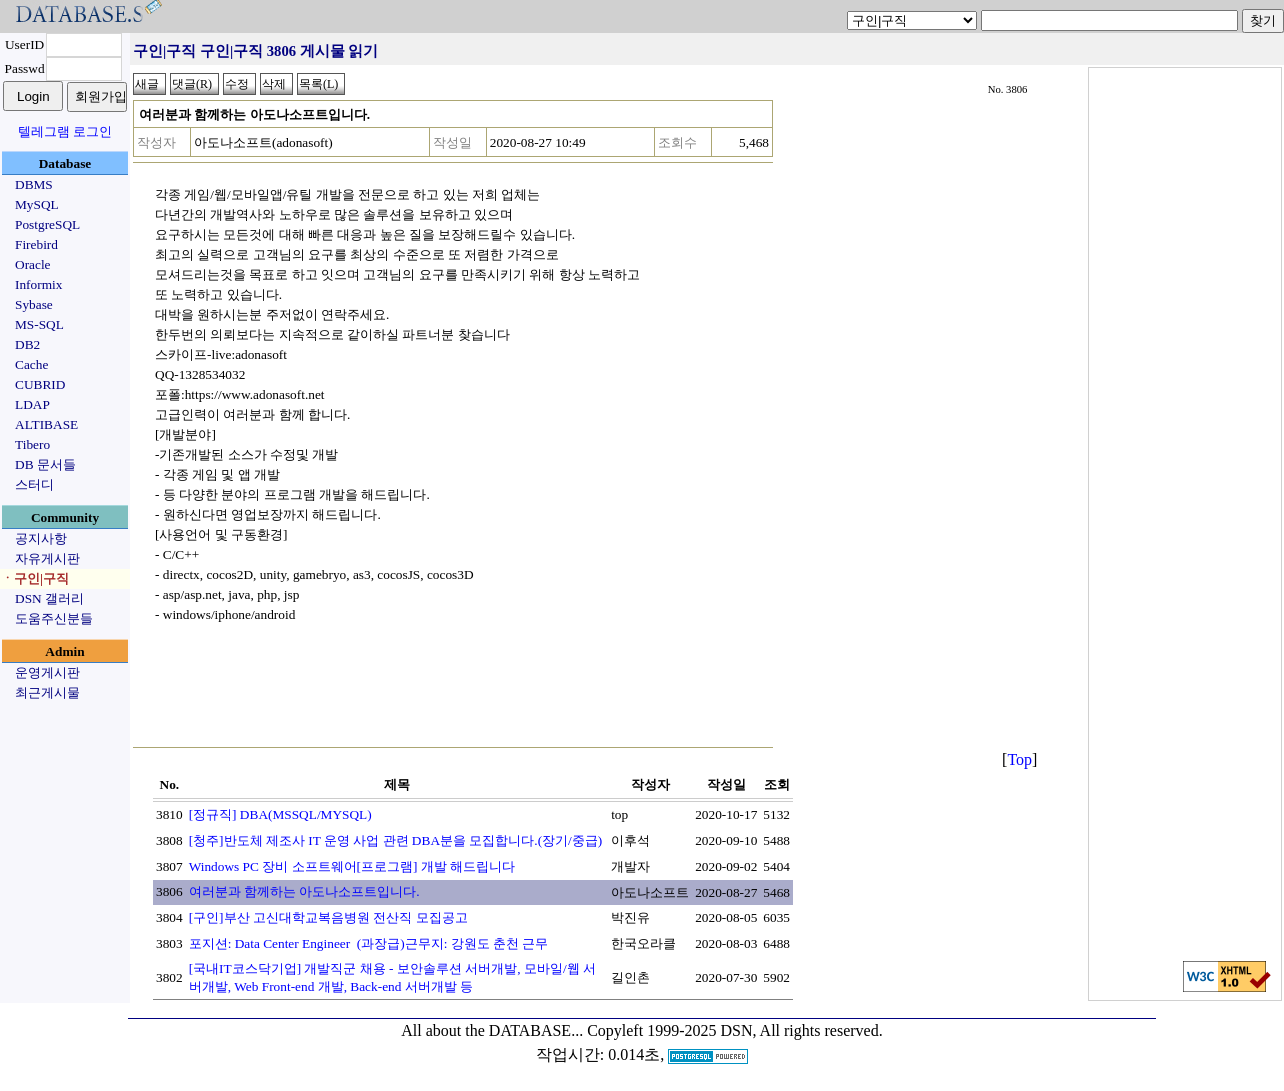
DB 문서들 (45, 464)
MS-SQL (39, 324)
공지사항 (41, 538)
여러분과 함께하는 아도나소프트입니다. (304, 891)
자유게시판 (47, 558)
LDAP (32, 404)
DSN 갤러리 (49, 598)
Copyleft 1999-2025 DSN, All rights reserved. (735, 1030)
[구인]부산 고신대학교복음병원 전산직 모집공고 (328, 917)
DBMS (34, 184)
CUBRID (40, 384)
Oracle (33, 264)
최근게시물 (47, 692)
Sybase (34, 304)
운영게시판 (47, 672)
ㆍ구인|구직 (35, 578)
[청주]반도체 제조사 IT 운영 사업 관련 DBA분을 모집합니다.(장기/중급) (396, 840)
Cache (31, 364)
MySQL (37, 204)
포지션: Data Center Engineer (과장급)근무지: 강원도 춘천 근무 (369, 943)
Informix (38, 284)
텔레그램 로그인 (65, 131)
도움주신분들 (54, 618)
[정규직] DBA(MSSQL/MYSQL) (280, 814)
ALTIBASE (46, 424)
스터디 (34, 484)
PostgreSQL (47, 224)
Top (1019, 759)
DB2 (27, 344)
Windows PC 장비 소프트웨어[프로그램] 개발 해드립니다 (352, 866)
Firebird (36, 244)
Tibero (32, 444)
